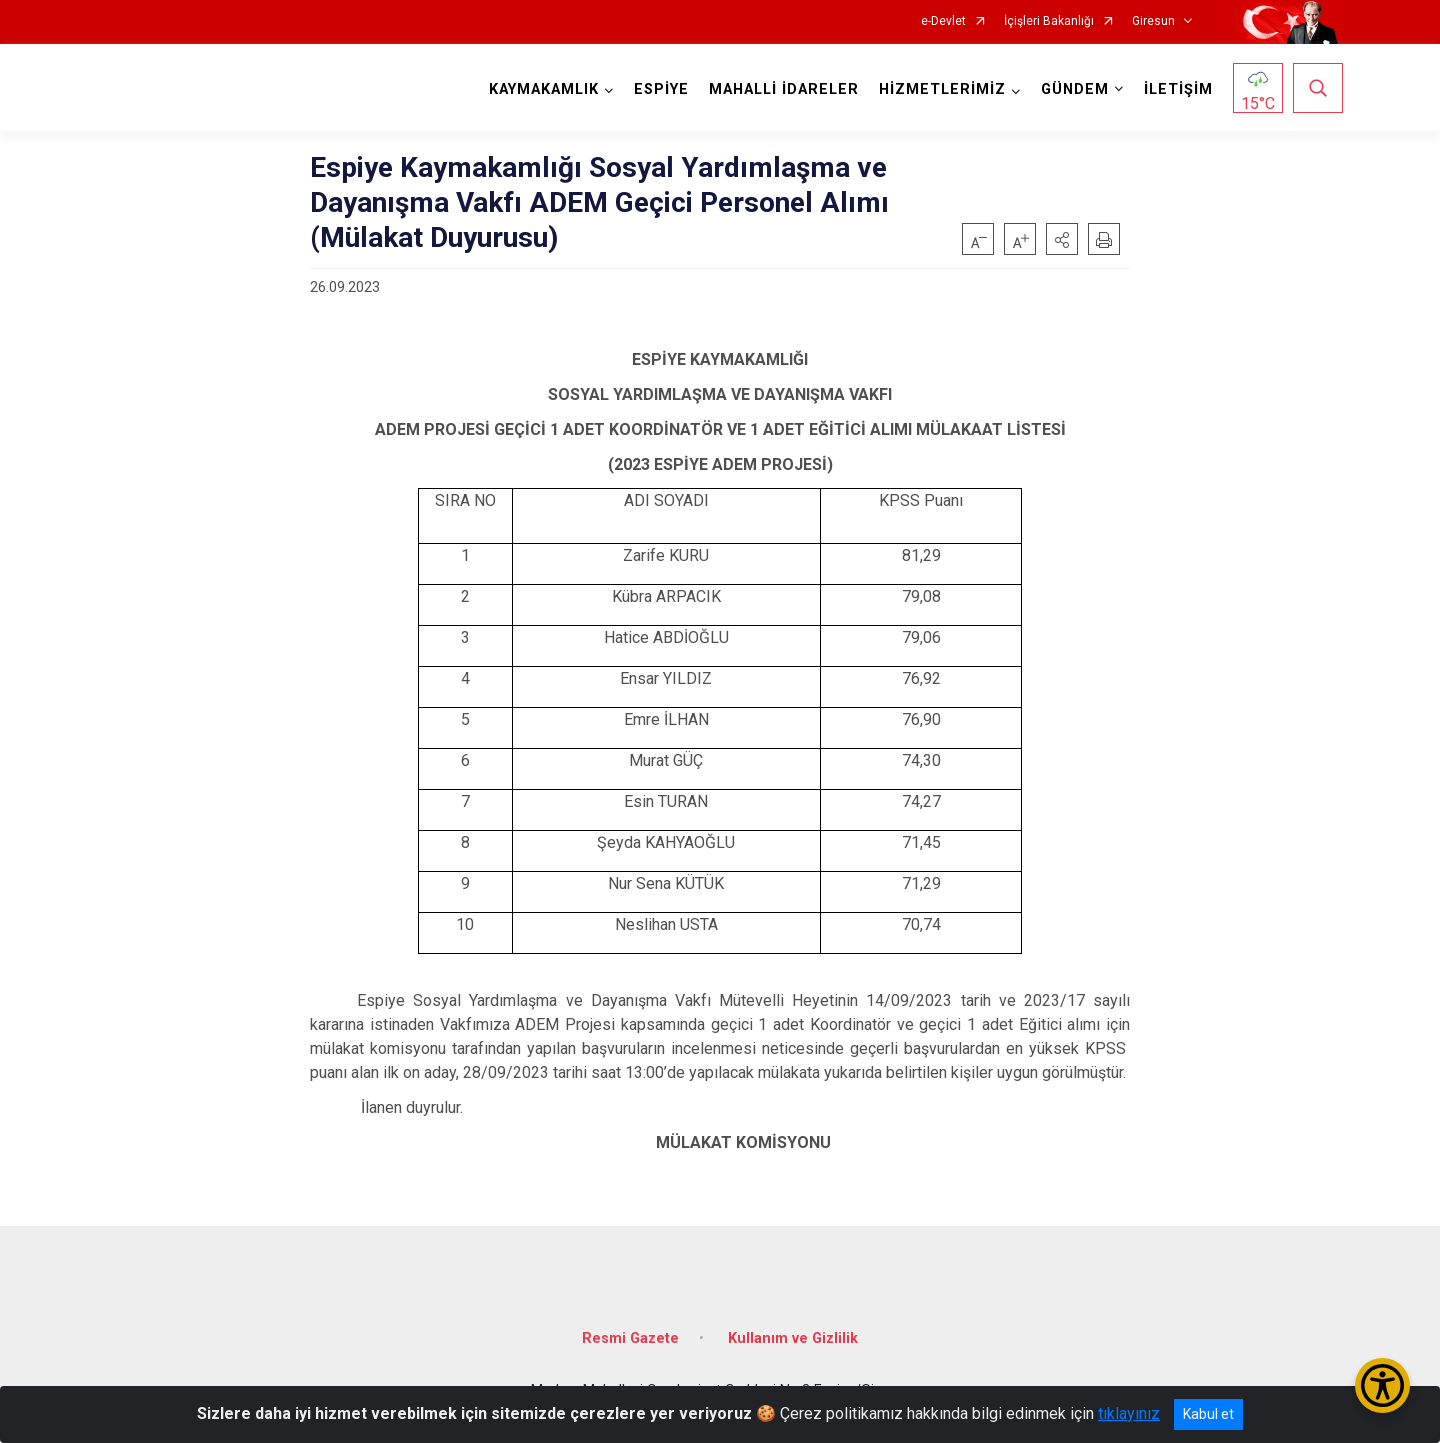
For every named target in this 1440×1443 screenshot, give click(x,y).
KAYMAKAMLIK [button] (544, 89)
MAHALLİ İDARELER (784, 89)
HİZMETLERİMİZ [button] (942, 89)
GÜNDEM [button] (1075, 89)
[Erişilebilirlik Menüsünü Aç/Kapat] (1382, 1385)
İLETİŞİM (1178, 89)
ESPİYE (661, 89)
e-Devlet (943, 21)
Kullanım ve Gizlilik (793, 1338)
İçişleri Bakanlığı (1049, 21)
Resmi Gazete (630, 1338)
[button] (1062, 239)
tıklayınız (1129, 1413)
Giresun (1153, 21)
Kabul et (1208, 1414)
